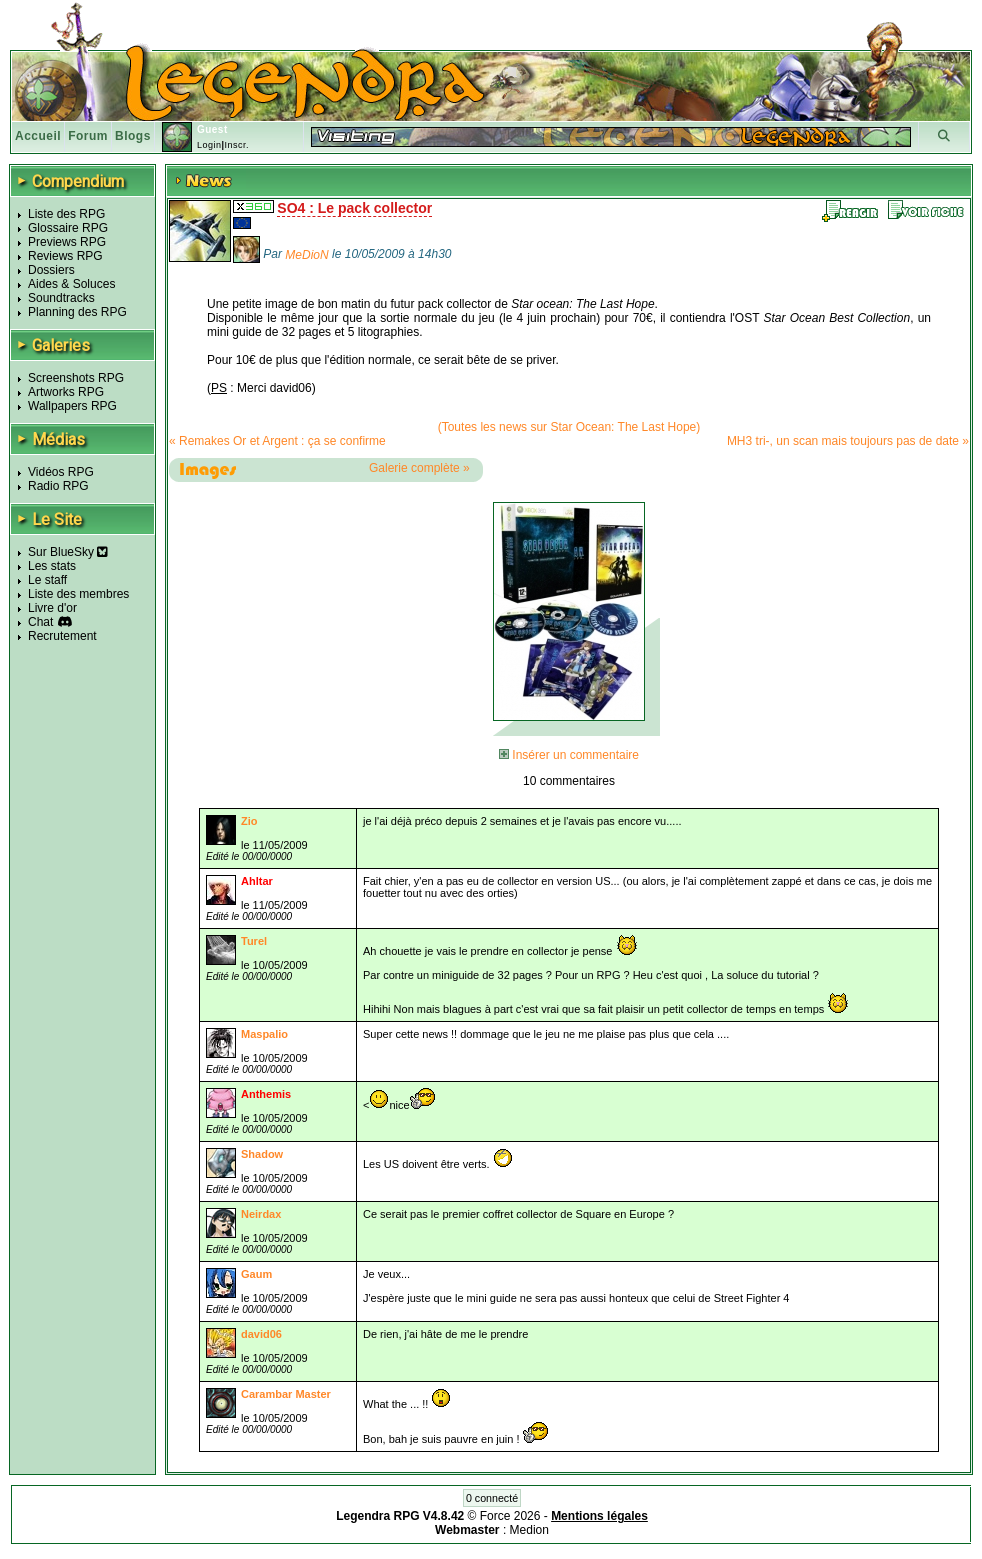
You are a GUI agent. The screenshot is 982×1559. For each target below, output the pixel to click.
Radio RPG (58, 486)
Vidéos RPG (61, 472)
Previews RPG (67, 242)
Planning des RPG (77, 312)
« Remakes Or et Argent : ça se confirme (277, 441)
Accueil (38, 136)
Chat (40, 622)
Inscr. (236, 145)
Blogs (133, 136)
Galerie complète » (419, 468)
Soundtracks (61, 298)
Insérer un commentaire (569, 755)
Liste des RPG (66, 214)
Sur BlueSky (68, 552)
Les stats (52, 566)
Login (209, 145)
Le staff (47, 580)
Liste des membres (78, 594)
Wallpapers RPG (72, 406)
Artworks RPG (66, 392)
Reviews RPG (65, 256)
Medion (529, 1530)
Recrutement (62, 636)
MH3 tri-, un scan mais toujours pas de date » (848, 441)
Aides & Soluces (71, 284)
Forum (88, 136)
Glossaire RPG (68, 228)
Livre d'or (52, 608)
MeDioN (306, 255)
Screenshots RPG (76, 378)
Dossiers (51, 270)
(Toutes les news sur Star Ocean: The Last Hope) (569, 427)
